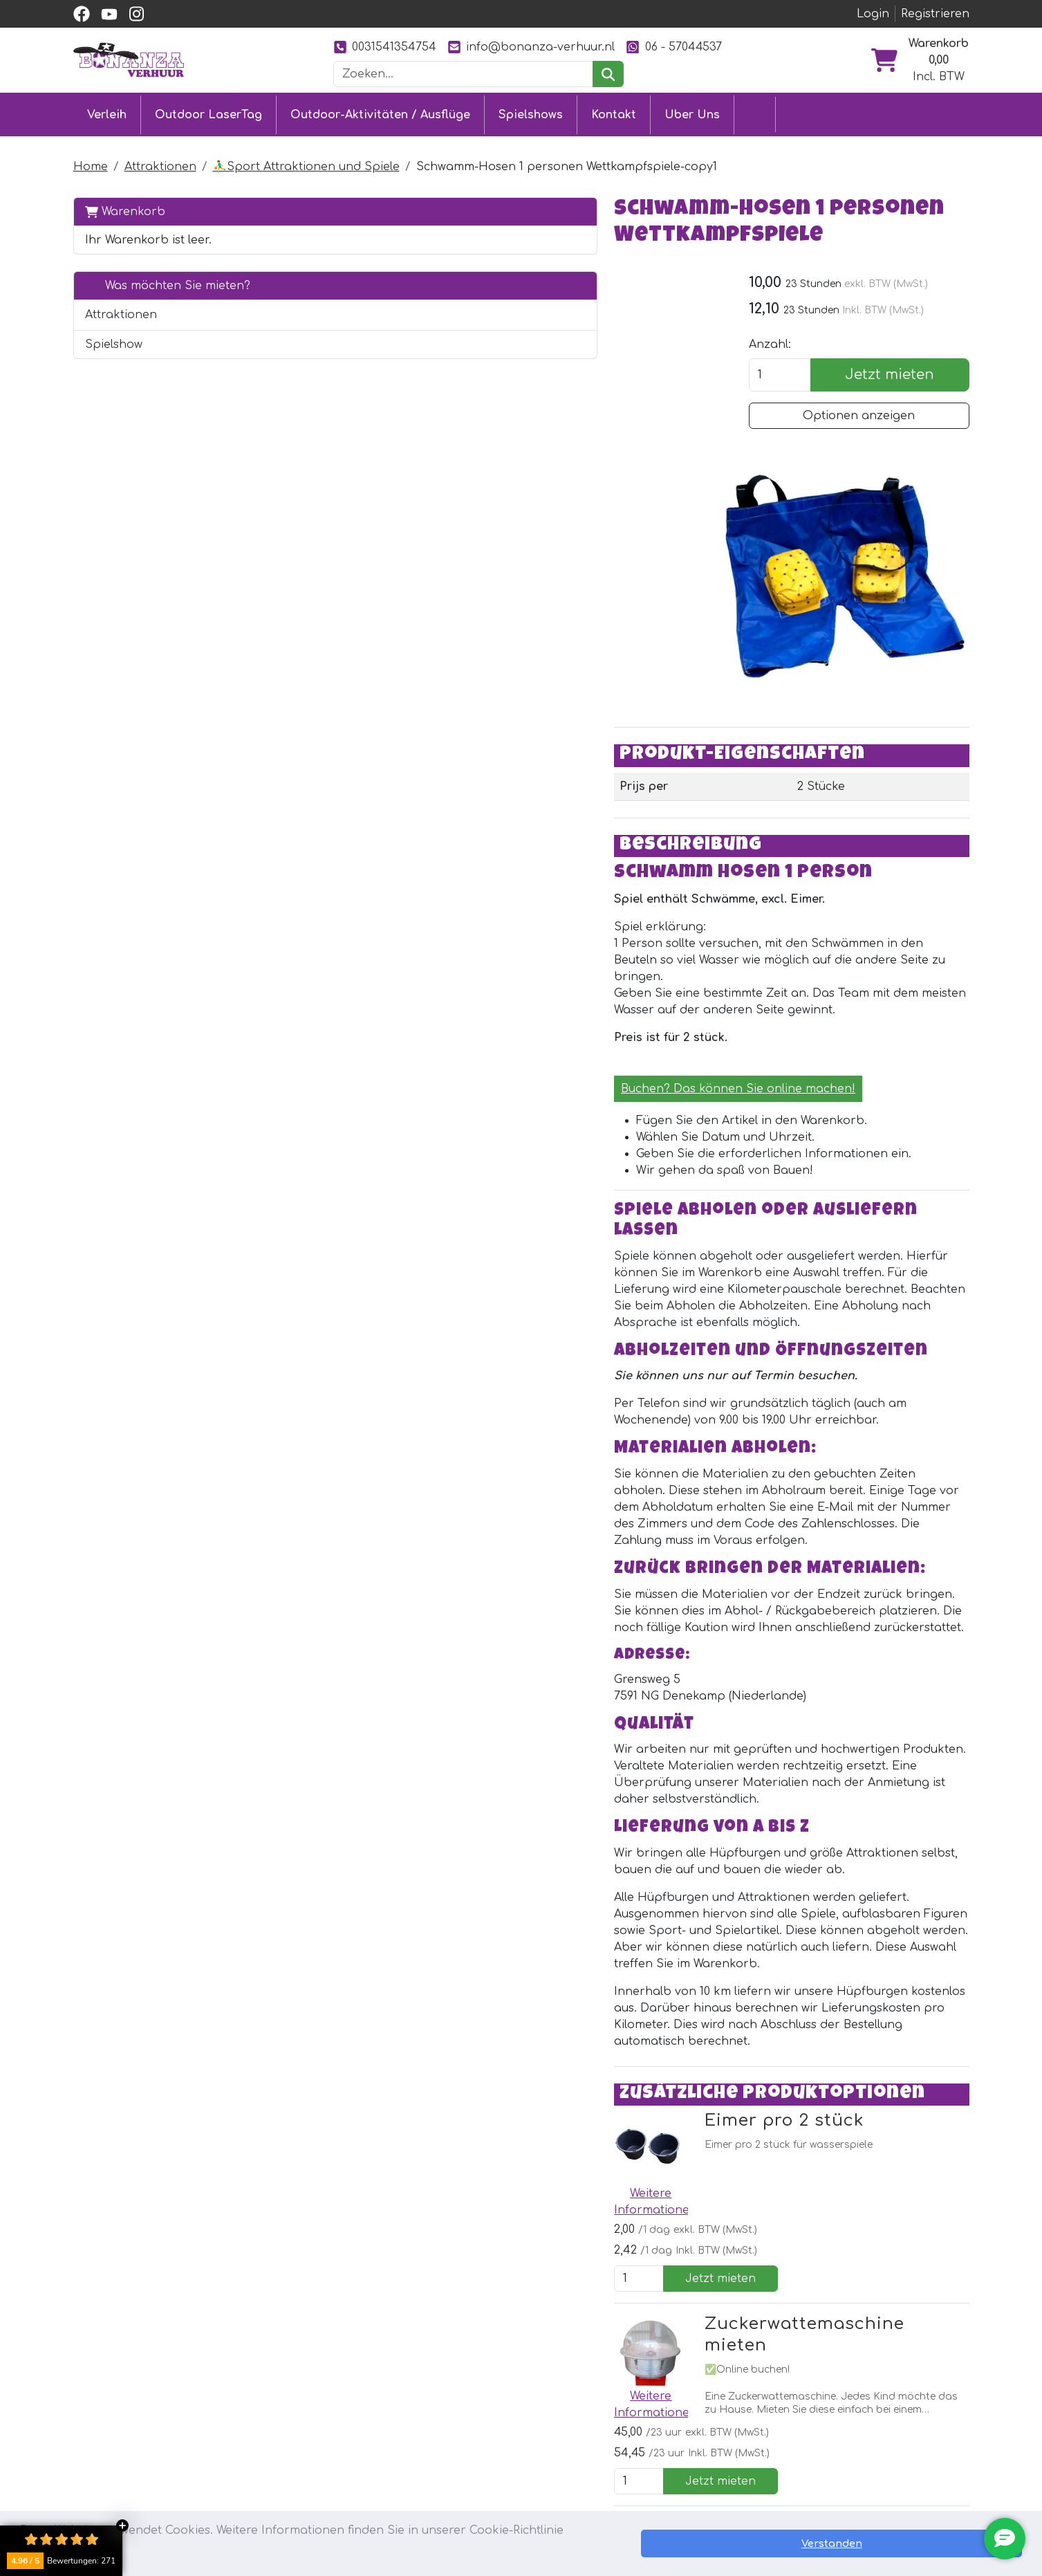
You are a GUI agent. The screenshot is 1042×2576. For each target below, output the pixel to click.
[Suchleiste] (463, 74)
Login (873, 14)
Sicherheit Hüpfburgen (504, 2502)
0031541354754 (384, 46)
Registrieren (935, 14)
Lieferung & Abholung (501, 2427)
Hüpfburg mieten (305, 2402)
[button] (265, 310)
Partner (643, 2402)
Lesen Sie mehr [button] (613, 2551)
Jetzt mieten (894, 383)
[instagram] (137, 14)
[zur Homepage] (128, 59)
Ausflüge (280, 2477)
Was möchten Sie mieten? (167, 280)
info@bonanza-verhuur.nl (531, 46)
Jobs (452, 2477)
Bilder (637, 2452)
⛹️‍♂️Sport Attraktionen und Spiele (306, 162)
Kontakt (613, 112)
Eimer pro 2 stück (495, 1776)
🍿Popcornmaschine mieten (541, 2083)
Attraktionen (160, 162)
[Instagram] (370, 2286)
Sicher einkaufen (486, 2452)
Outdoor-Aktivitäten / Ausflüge (380, 112)
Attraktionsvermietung (320, 2452)
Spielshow (113, 339)
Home (90, 162)
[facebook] (81, 14)
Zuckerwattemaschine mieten (549, 1929)
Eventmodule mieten (314, 2427)
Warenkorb (125, 206)
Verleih (107, 112)
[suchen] (608, 74)
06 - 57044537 (673, 46)
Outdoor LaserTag (208, 112)
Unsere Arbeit (661, 2427)
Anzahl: (779, 353)
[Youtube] (340, 2286)
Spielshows (531, 112)
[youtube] (109, 14)
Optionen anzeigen (864, 424)
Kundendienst (477, 2402)
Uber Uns (692, 112)
